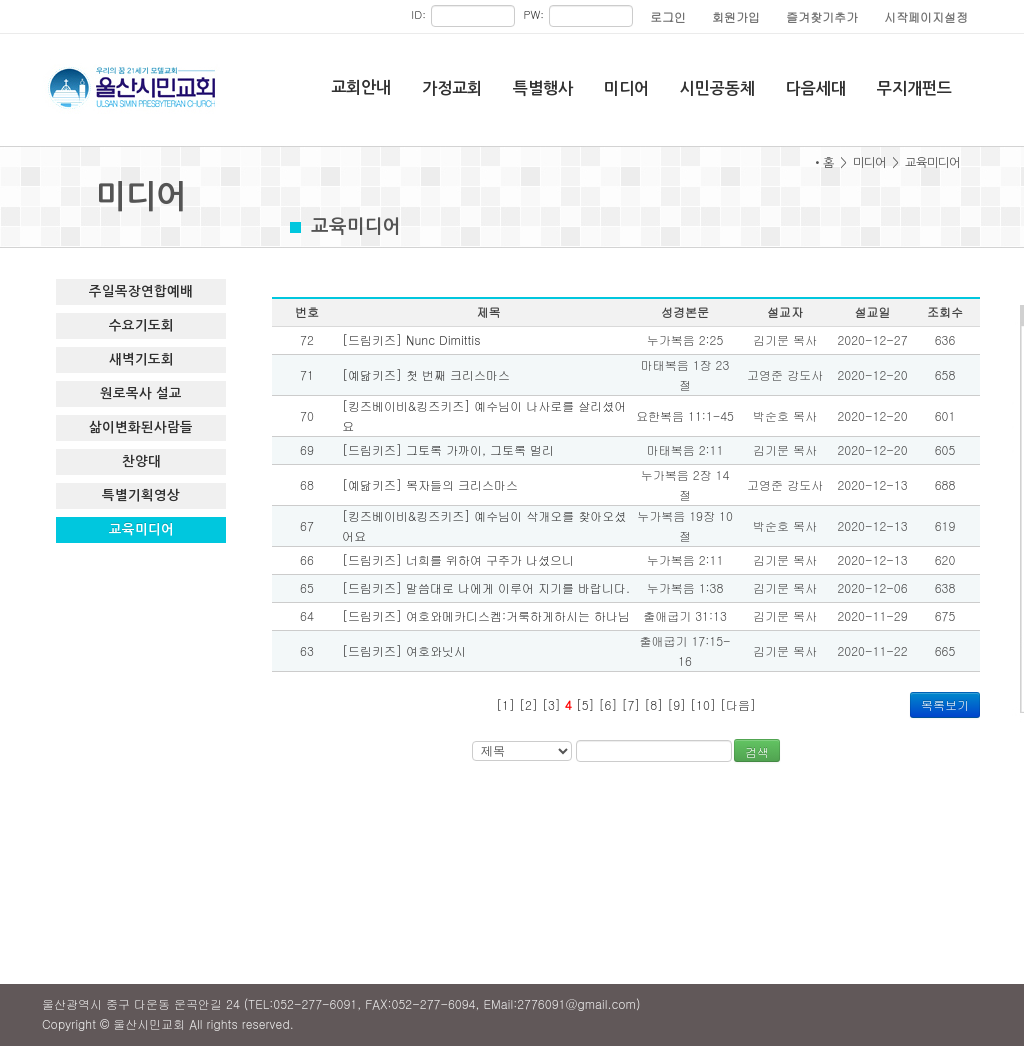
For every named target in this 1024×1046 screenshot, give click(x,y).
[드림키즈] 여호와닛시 (404, 650)
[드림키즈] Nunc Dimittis (411, 339)
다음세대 (816, 88)
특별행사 (543, 88)
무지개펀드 (914, 88)
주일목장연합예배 (141, 291)
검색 (757, 751)
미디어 (626, 88)
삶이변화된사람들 (141, 427)
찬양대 (141, 461)
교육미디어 (141, 529)
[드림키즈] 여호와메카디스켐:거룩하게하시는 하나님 (486, 615)
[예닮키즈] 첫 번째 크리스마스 (426, 374)
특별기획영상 (141, 495)
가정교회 (452, 88)
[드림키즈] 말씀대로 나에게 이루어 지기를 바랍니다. (486, 587)
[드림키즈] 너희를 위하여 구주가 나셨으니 (458, 559)
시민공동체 (717, 88)
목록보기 (945, 704)
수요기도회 (141, 325)
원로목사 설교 (141, 393)
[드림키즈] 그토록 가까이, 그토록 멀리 (448, 449)
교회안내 (361, 87)
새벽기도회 (141, 359)
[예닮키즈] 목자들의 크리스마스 (430, 484)
